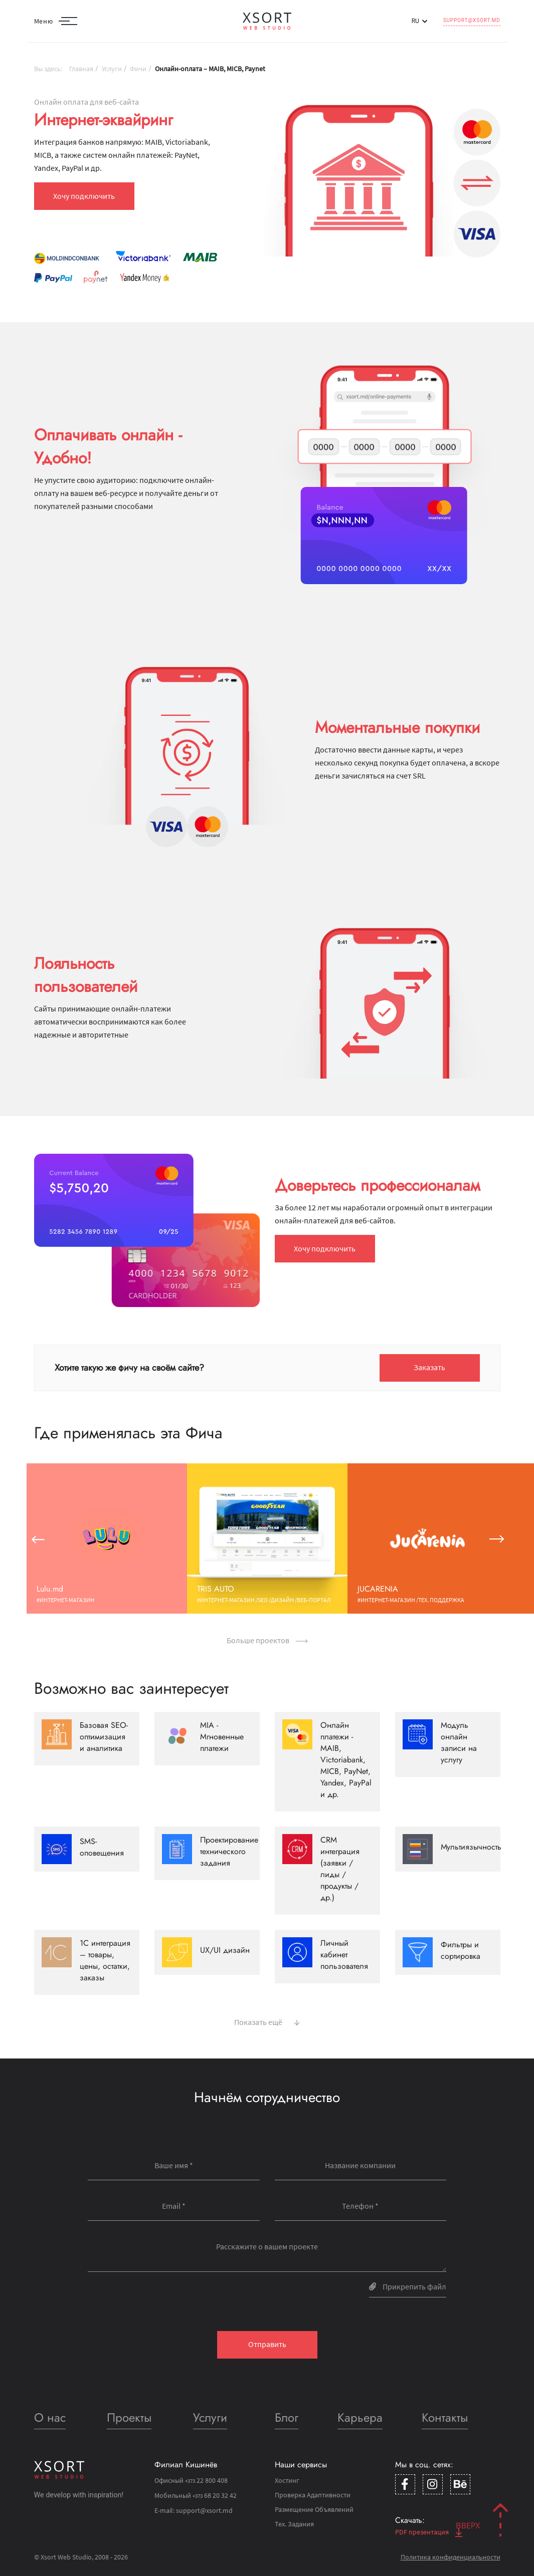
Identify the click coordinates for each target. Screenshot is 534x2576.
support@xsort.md (471, 20)
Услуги (112, 68)
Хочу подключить (84, 196)
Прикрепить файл (407, 2286)
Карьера (360, 2417)
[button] (38, 1538)
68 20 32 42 (215, 2495)
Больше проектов (267, 1640)
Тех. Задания (294, 2523)
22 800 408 (206, 2480)
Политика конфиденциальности (450, 2556)
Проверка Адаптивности (312, 2494)
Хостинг (287, 2480)
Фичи (138, 68)
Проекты (129, 2417)
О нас (50, 2417)
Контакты (445, 2417)
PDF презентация (428, 2531)
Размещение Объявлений (314, 2509)
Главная (81, 68)
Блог (286, 2417)
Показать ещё (267, 2021)
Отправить (267, 2344)
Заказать (429, 1367)
